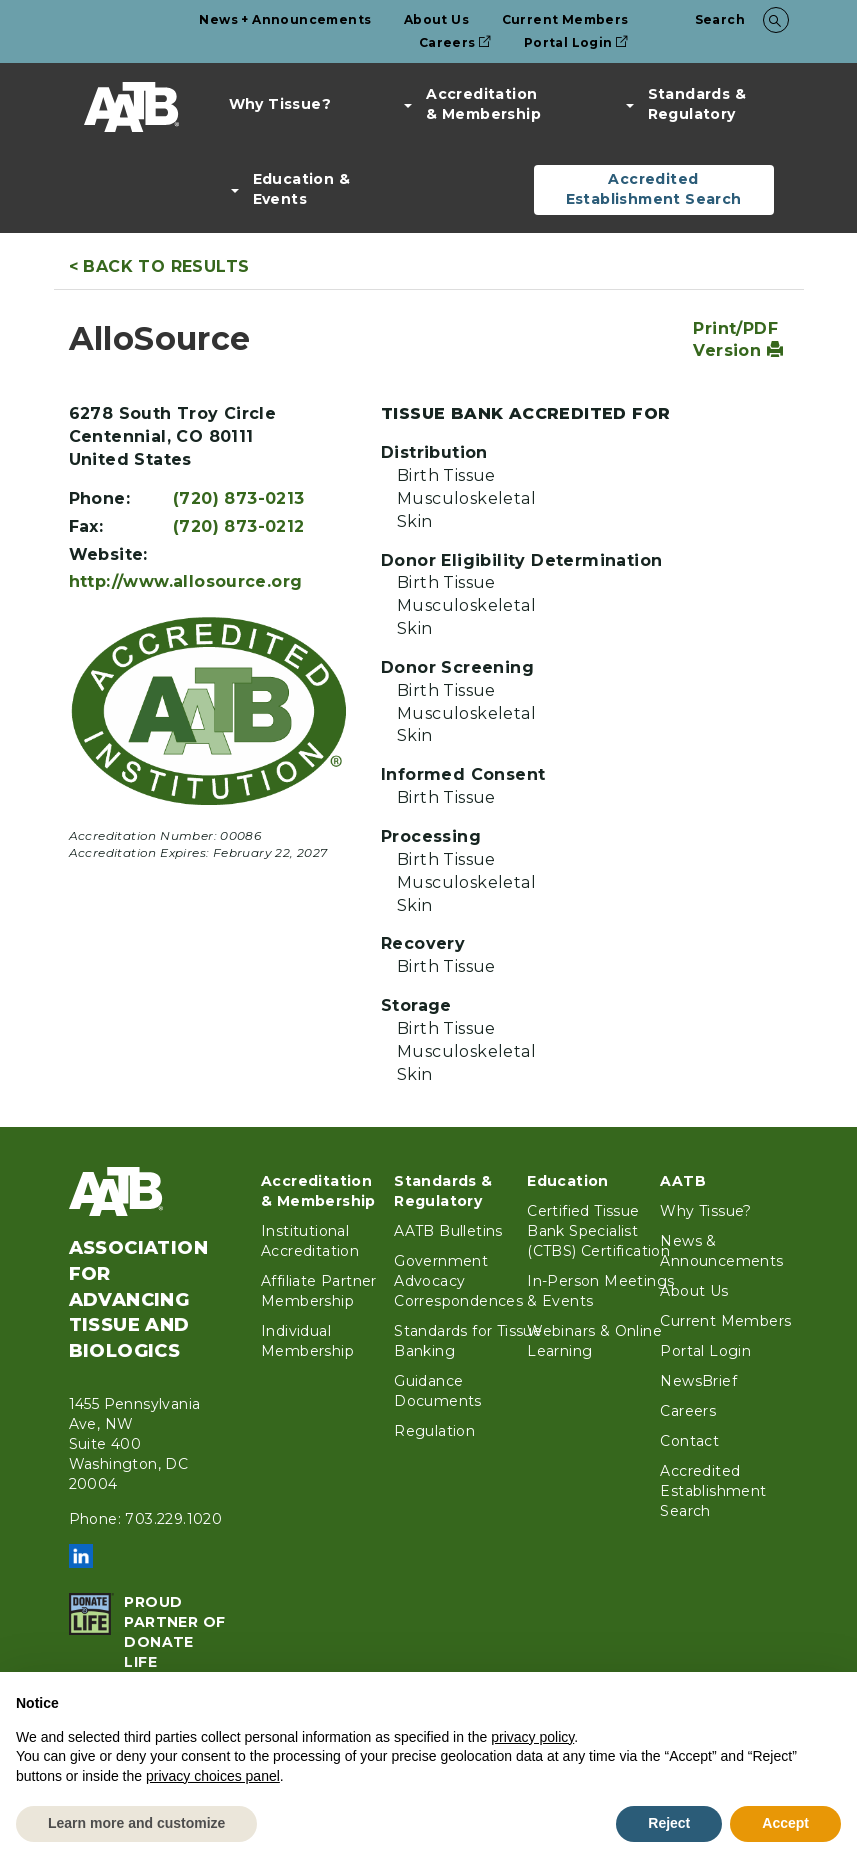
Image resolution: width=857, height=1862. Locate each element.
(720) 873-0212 (239, 526)
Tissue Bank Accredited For (525, 413)
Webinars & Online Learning (594, 1341)
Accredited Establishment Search (654, 189)
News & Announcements (721, 1251)
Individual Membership (307, 1341)
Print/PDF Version (738, 340)
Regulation (434, 1431)
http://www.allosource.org (186, 581)
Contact (689, 1441)
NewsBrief (698, 1381)
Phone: (99, 498)
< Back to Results (159, 266)
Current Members (565, 19)
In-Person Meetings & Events (600, 1291)
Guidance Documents (438, 1391)
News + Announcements (285, 19)
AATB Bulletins (448, 1231)
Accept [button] (785, 1823)
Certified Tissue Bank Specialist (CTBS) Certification (598, 1231)
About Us (436, 19)
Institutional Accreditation (310, 1241)
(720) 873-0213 (239, 498)
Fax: (86, 526)
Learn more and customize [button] (136, 1823)
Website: (108, 554)
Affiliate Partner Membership (319, 1291)
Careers (455, 42)
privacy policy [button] (532, 1737)
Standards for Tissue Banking (468, 1341)
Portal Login (576, 42)
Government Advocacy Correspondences (458, 1281)
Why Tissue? (280, 104)
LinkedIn (81, 1556)
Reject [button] (669, 1823)
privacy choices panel (213, 1776)
